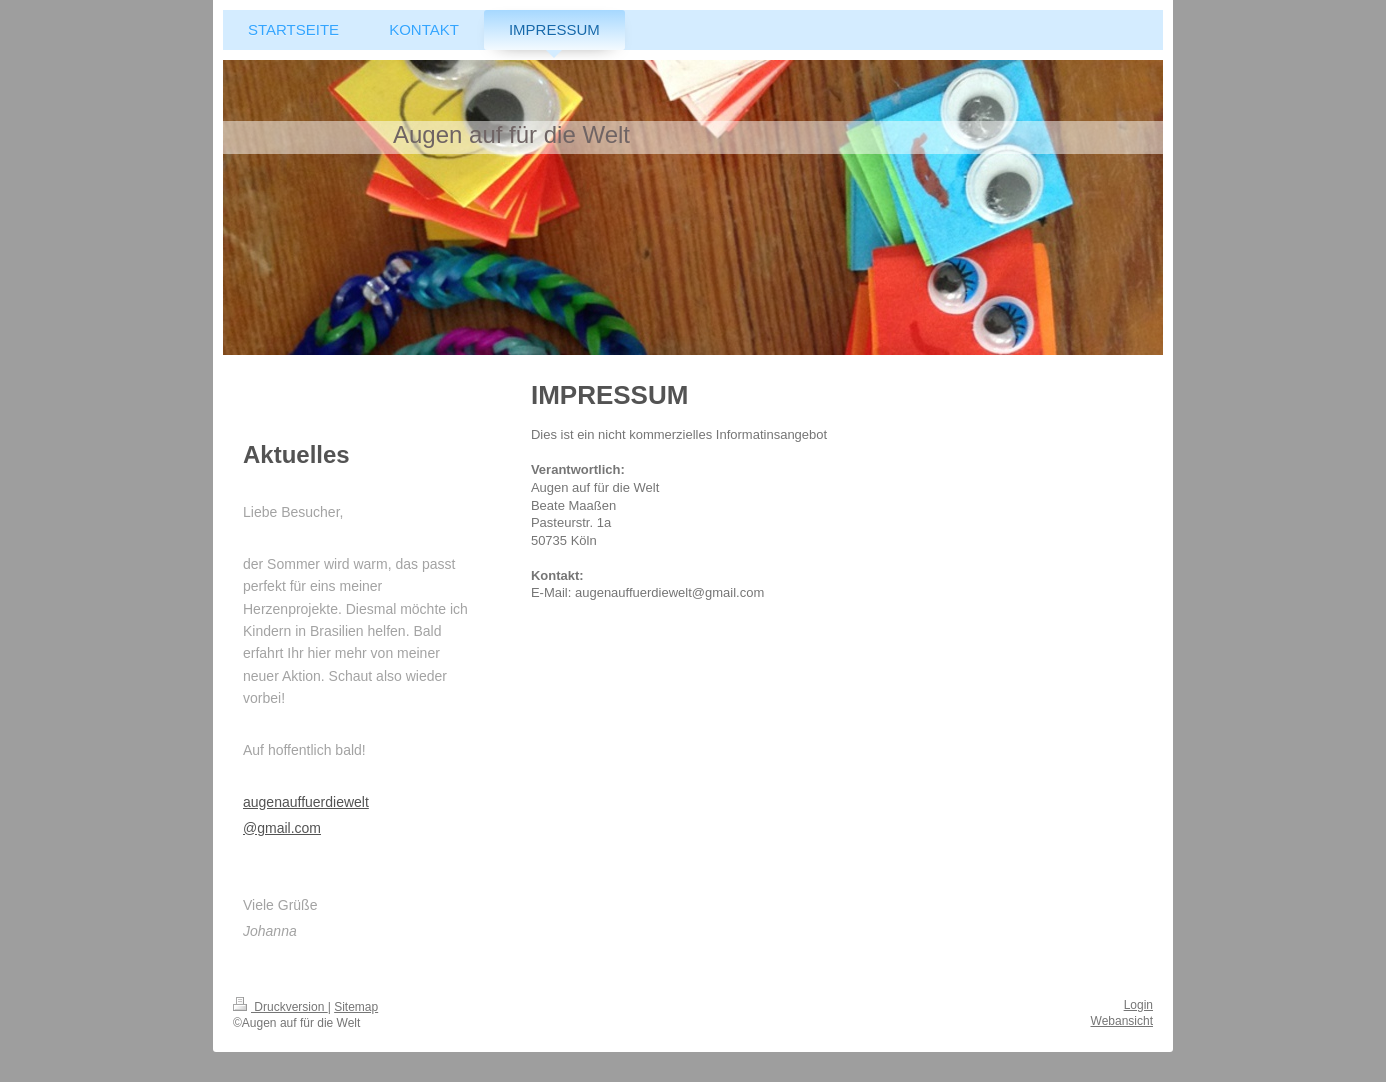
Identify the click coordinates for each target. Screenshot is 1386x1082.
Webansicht (1122, 1021)
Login (1138, 1005)
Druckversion (280, 1007)
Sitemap (356, 1007)
